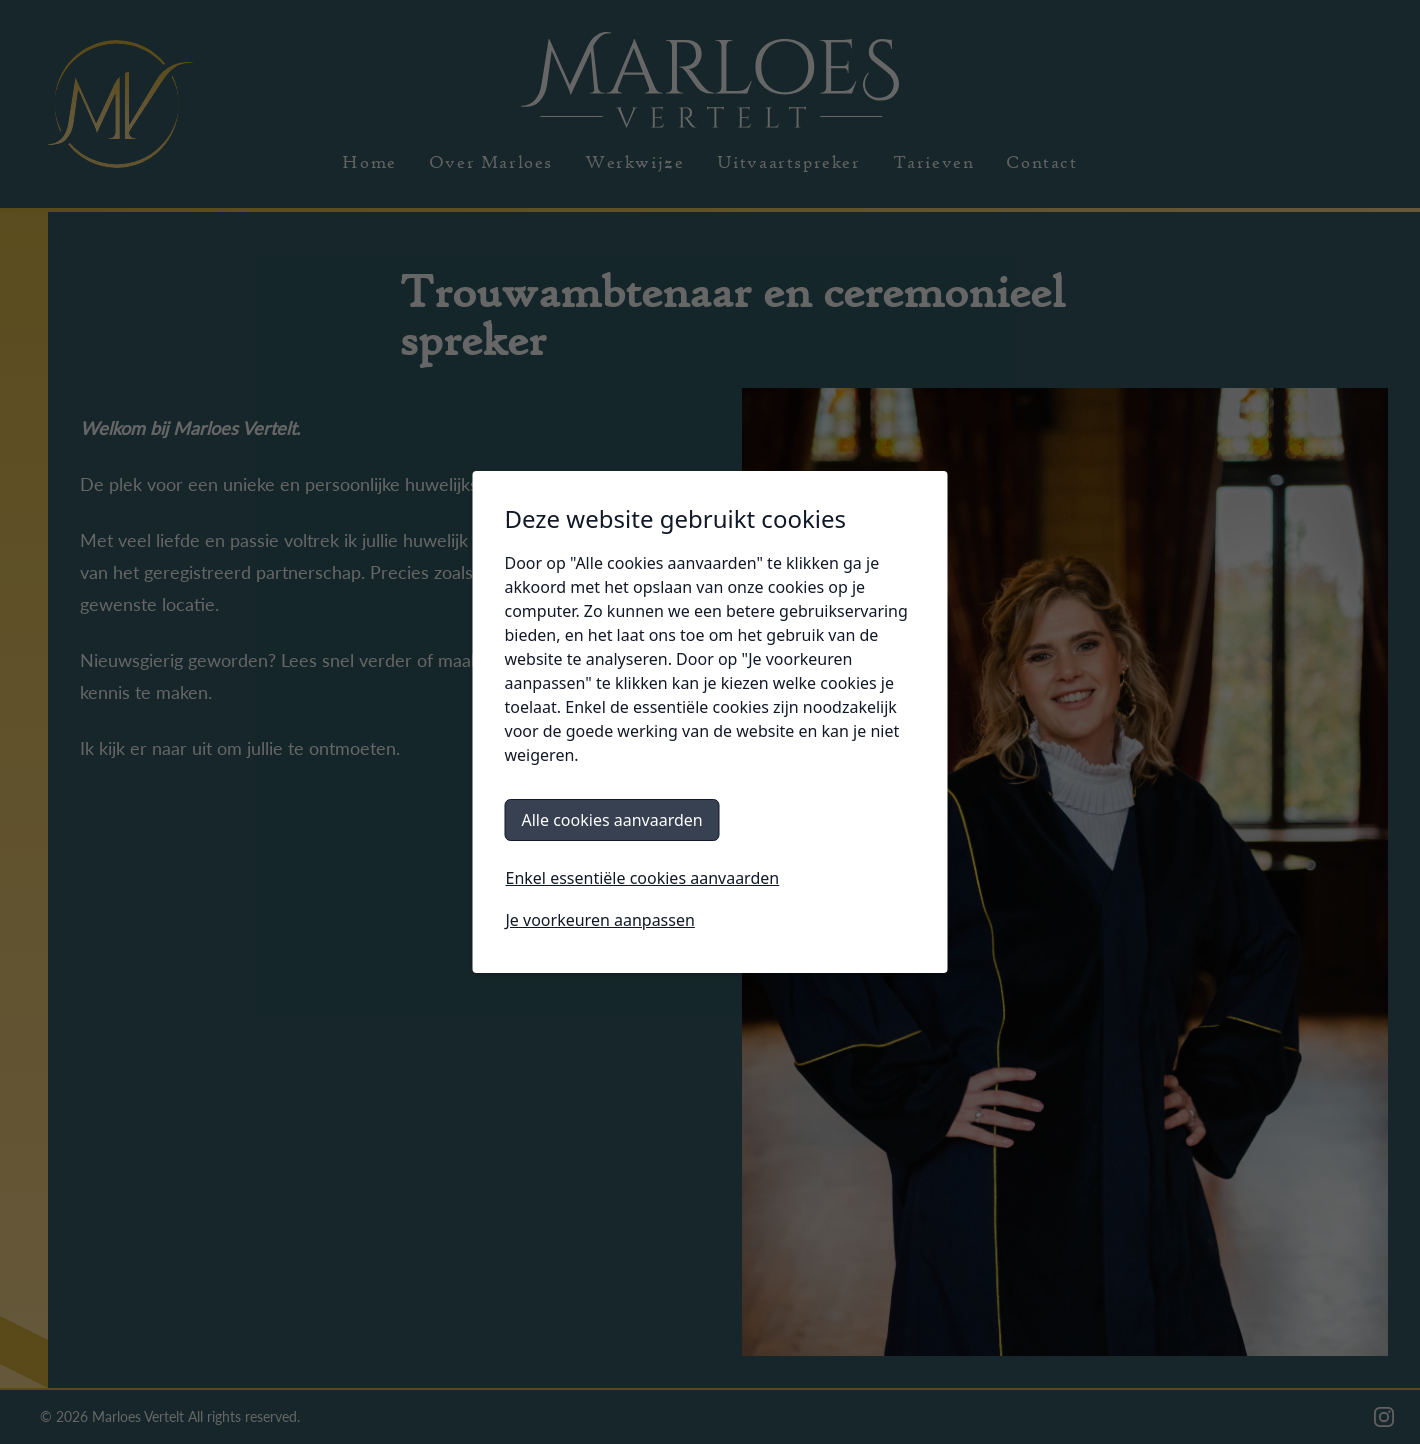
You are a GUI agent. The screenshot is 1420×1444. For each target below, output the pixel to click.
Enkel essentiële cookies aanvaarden (643, 878)
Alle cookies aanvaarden (612, 820)
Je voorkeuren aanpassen (600, 920)
